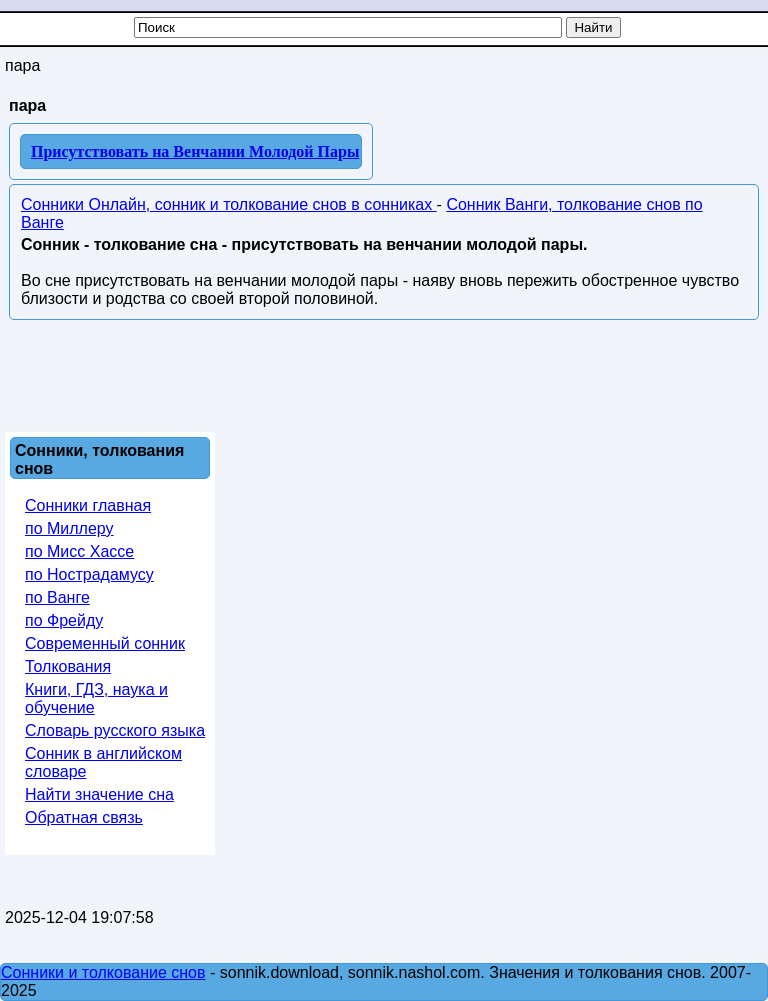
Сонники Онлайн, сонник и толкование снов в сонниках (229, 204)
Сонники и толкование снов (103, 972)
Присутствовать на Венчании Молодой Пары (195, 151)
